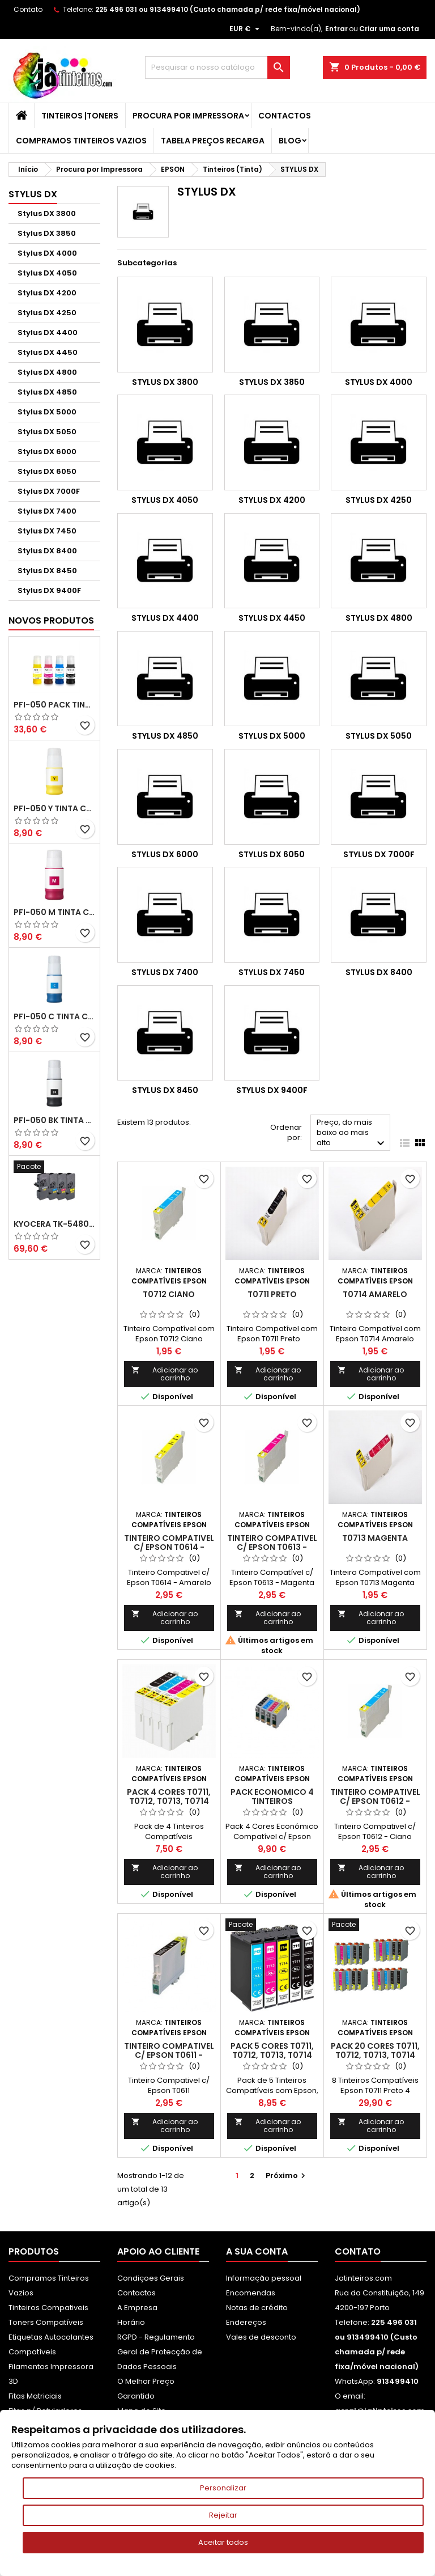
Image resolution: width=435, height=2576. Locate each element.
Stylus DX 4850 (47, 392)
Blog (290, 140)
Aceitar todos (223, 2542)
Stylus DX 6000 (47, 451)
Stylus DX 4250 (47, 312)
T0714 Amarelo (375, 1294)
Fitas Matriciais (35, 2396)
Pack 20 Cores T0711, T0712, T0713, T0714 (375, 2050)
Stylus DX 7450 (47, 531)
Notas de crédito (257, 2307)
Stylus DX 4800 (47, 372)
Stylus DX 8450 (47, 570)
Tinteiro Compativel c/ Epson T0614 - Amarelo (169, 1547)
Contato (28, 9)
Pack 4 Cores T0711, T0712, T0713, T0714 (169, 1796)
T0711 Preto (272, 1294)
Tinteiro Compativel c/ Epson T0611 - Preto (169, 2055)
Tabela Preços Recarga (213, 140)
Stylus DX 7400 (47, 511)
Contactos (284, 115)
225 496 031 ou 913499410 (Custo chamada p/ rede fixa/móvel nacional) (227, 9)
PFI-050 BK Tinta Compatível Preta (54, 1120)
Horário (131, 2322)
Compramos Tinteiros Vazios (81, 140)
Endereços (246, 2322)
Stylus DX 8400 (47, 550)
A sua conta (257, 2251)
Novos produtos (51, 620)
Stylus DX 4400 (48, 332)
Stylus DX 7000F (49, 491)
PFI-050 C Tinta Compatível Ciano (54, 1016)
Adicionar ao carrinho (164, 1374)
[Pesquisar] (217, 67)
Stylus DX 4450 (48, 352)
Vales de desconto (261, 2337)
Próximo (287, 2175)
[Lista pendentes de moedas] (245, 29)
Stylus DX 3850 (47, 233)
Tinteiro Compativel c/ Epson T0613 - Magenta (272, 1547)
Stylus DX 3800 (47, 213)
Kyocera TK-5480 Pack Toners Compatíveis (54, 1223)
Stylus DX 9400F (49, 590)
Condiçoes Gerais (150, 2278)
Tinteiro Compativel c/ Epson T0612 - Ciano (375, 1801)
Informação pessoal (263, 2278)
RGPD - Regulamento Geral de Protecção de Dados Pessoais (159, 2352)
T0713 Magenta (375, 1538)
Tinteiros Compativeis (48, 2307)
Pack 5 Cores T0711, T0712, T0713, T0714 (272, 2050)
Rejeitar (223, 2515)
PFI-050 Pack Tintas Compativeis (54, 704)
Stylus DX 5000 (47, 411)
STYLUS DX (32, 194)
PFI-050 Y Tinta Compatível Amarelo (54, 808)
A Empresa (137, 2307)
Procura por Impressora (188, 115)
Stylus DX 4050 (47, 273)
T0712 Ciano (169, 1294)
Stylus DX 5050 (47, 431)
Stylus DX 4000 (47, 253)
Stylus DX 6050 (47, 471)
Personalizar (223, 2487)
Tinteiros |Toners (79, 115)
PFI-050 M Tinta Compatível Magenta (54, 912)
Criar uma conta (389, 28)
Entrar (336, 28)
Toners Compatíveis (45, 2322)
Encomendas (250, 2292)
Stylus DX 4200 (47, 292)
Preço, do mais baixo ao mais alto (352, 1133)
